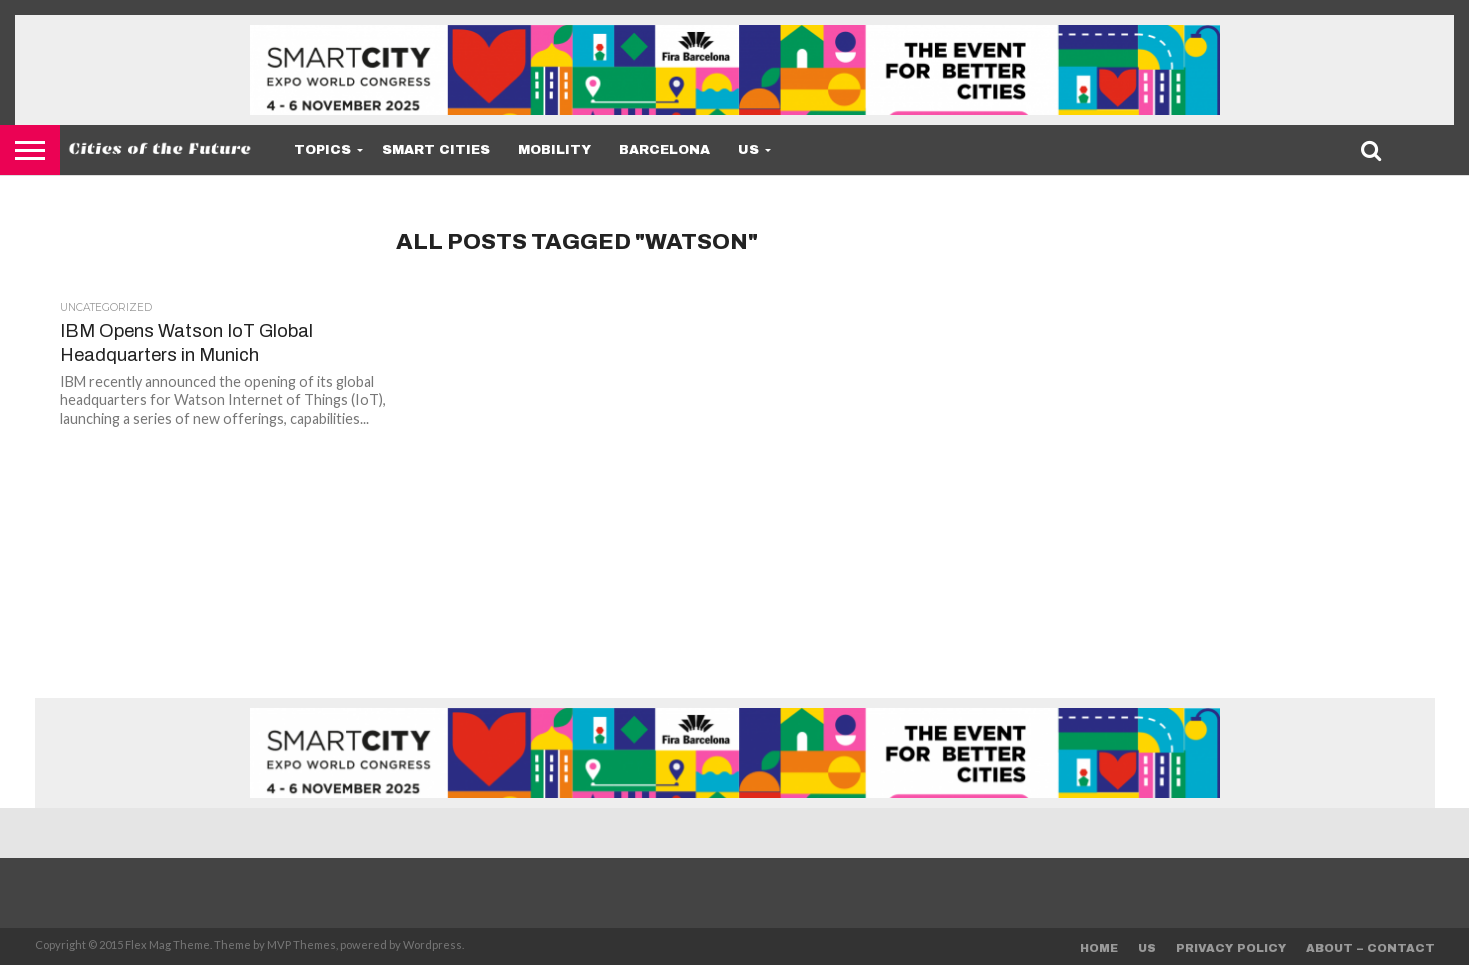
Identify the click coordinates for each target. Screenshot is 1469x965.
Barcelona (664, 150)
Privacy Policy (1231, 948)
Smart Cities (436, 150)
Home (1099, 948)
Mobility (554, 150)
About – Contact (1370, 948)
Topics (322, 150)
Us (748, 150)
